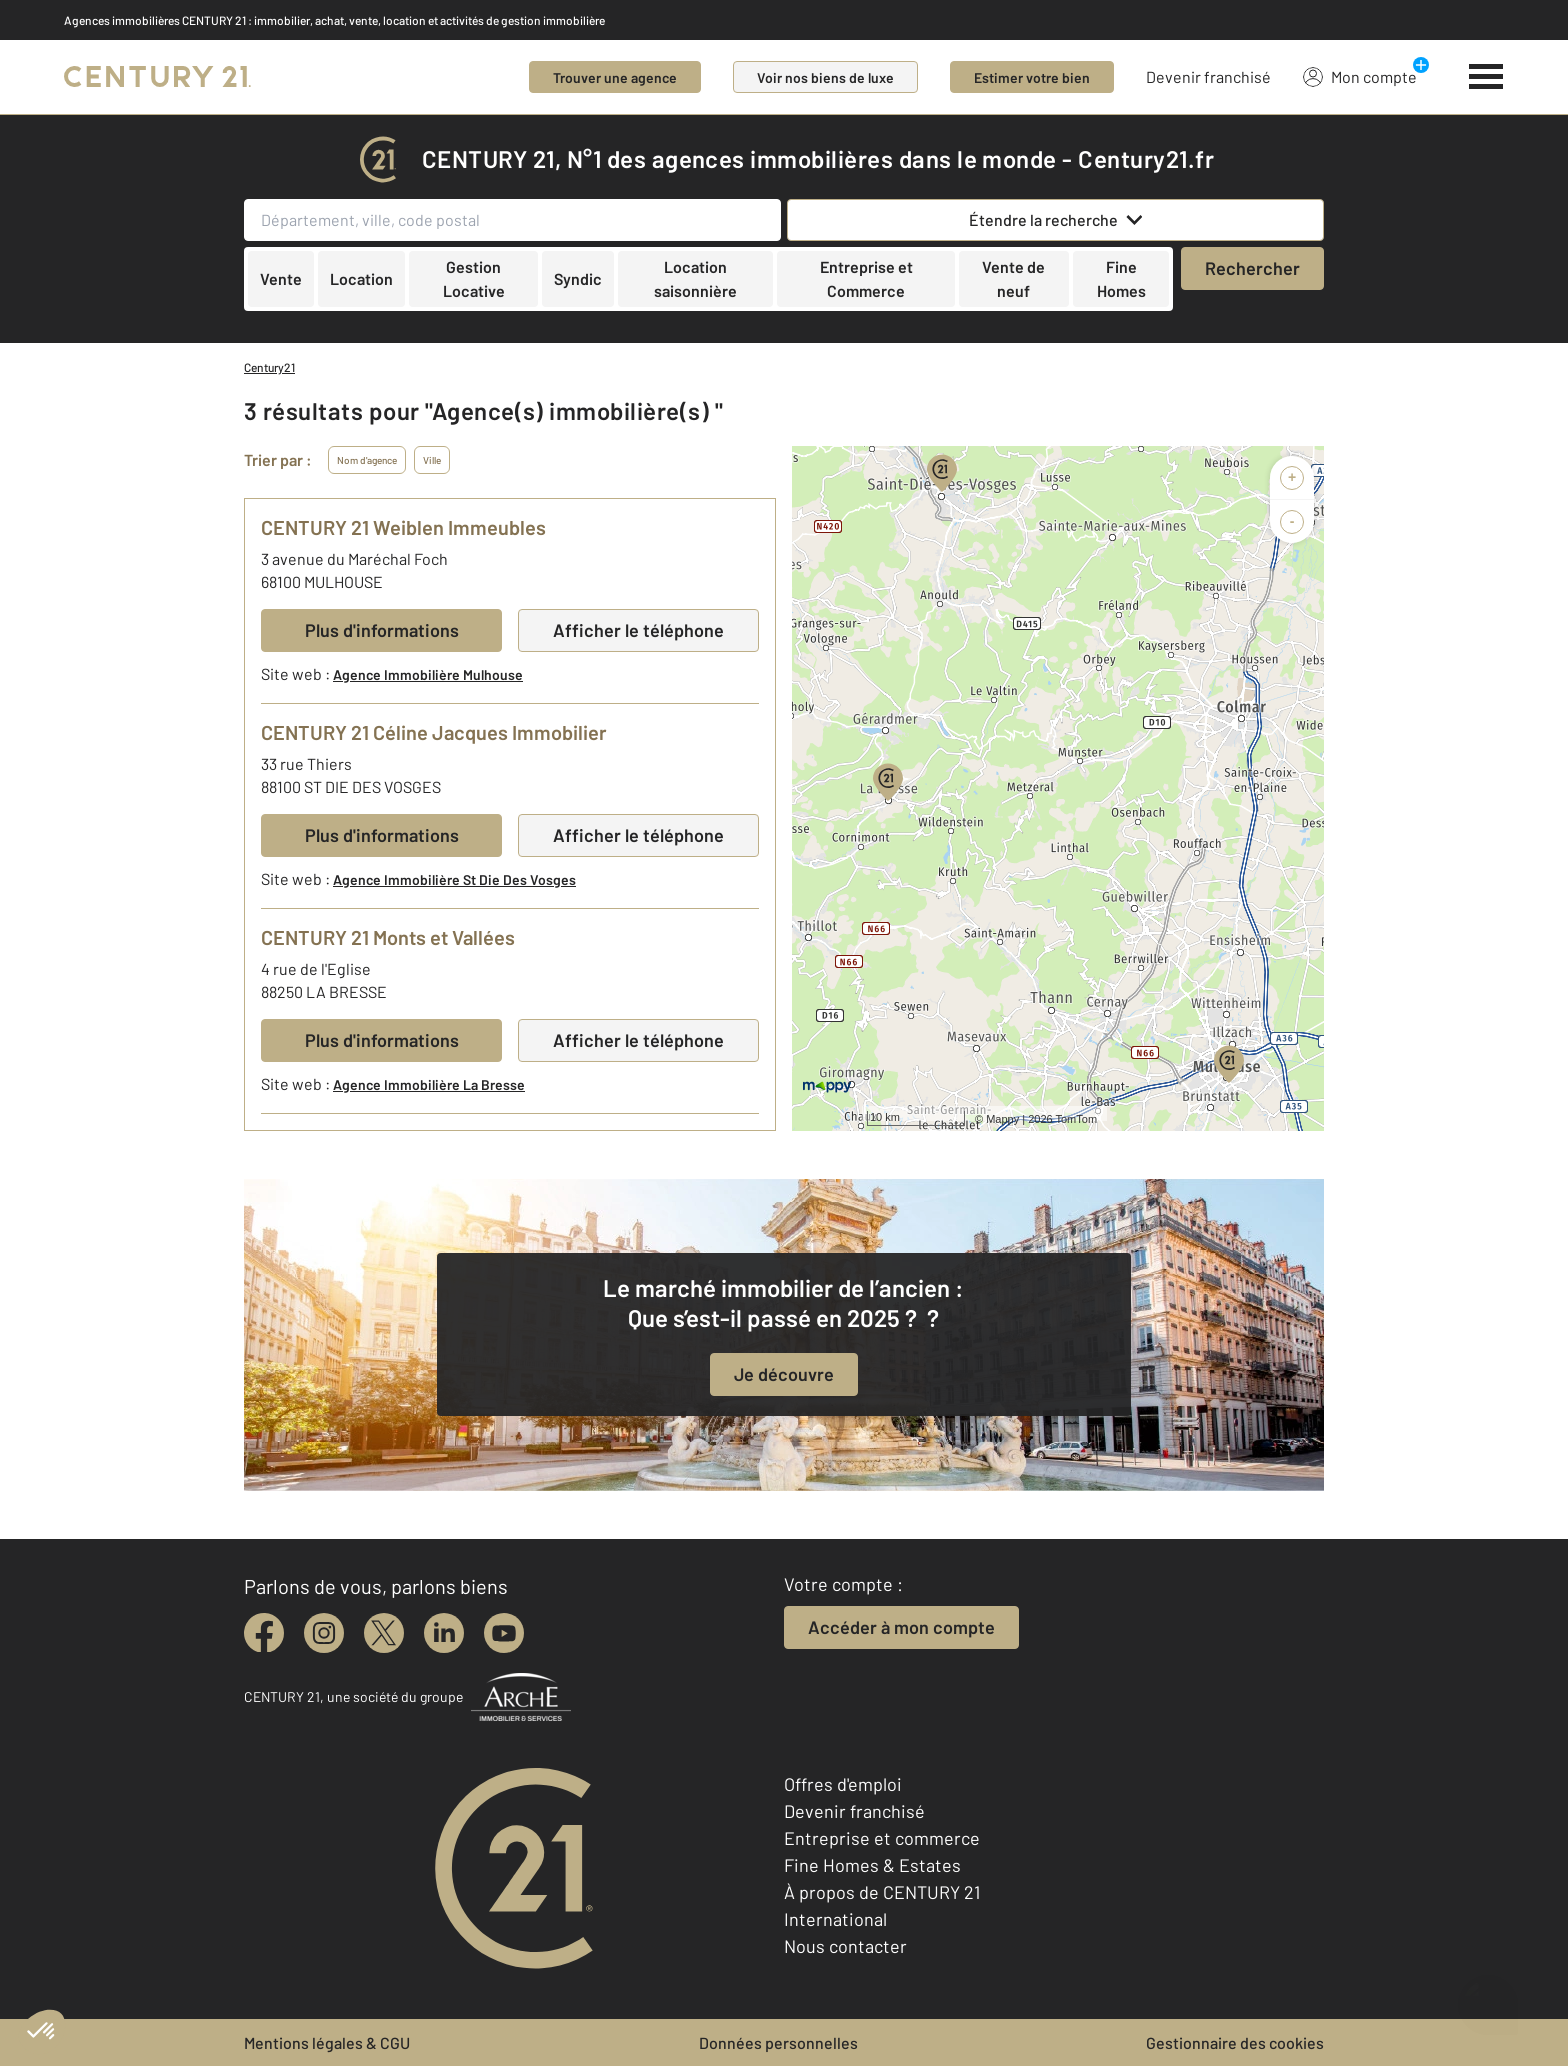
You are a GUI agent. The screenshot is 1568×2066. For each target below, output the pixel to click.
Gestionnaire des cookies (1235, 2042)
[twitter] (384, 1633)
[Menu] (1486, 77)
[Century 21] (157, 77)
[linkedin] (444, 1633)
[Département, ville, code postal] (512, 220)
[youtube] (504, 1633)
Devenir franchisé (1208, 76)
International (835, 1919)
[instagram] (324, 1633)
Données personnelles (778, 2042)
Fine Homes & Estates (872, 1865)
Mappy (1002, 1119)
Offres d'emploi (843, 1784)
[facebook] (264, 1633)
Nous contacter (845, 1946)
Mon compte (1360, 76)
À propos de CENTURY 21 (882, 1892)
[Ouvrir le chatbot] (1488, 1994)
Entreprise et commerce (882, 1838)
